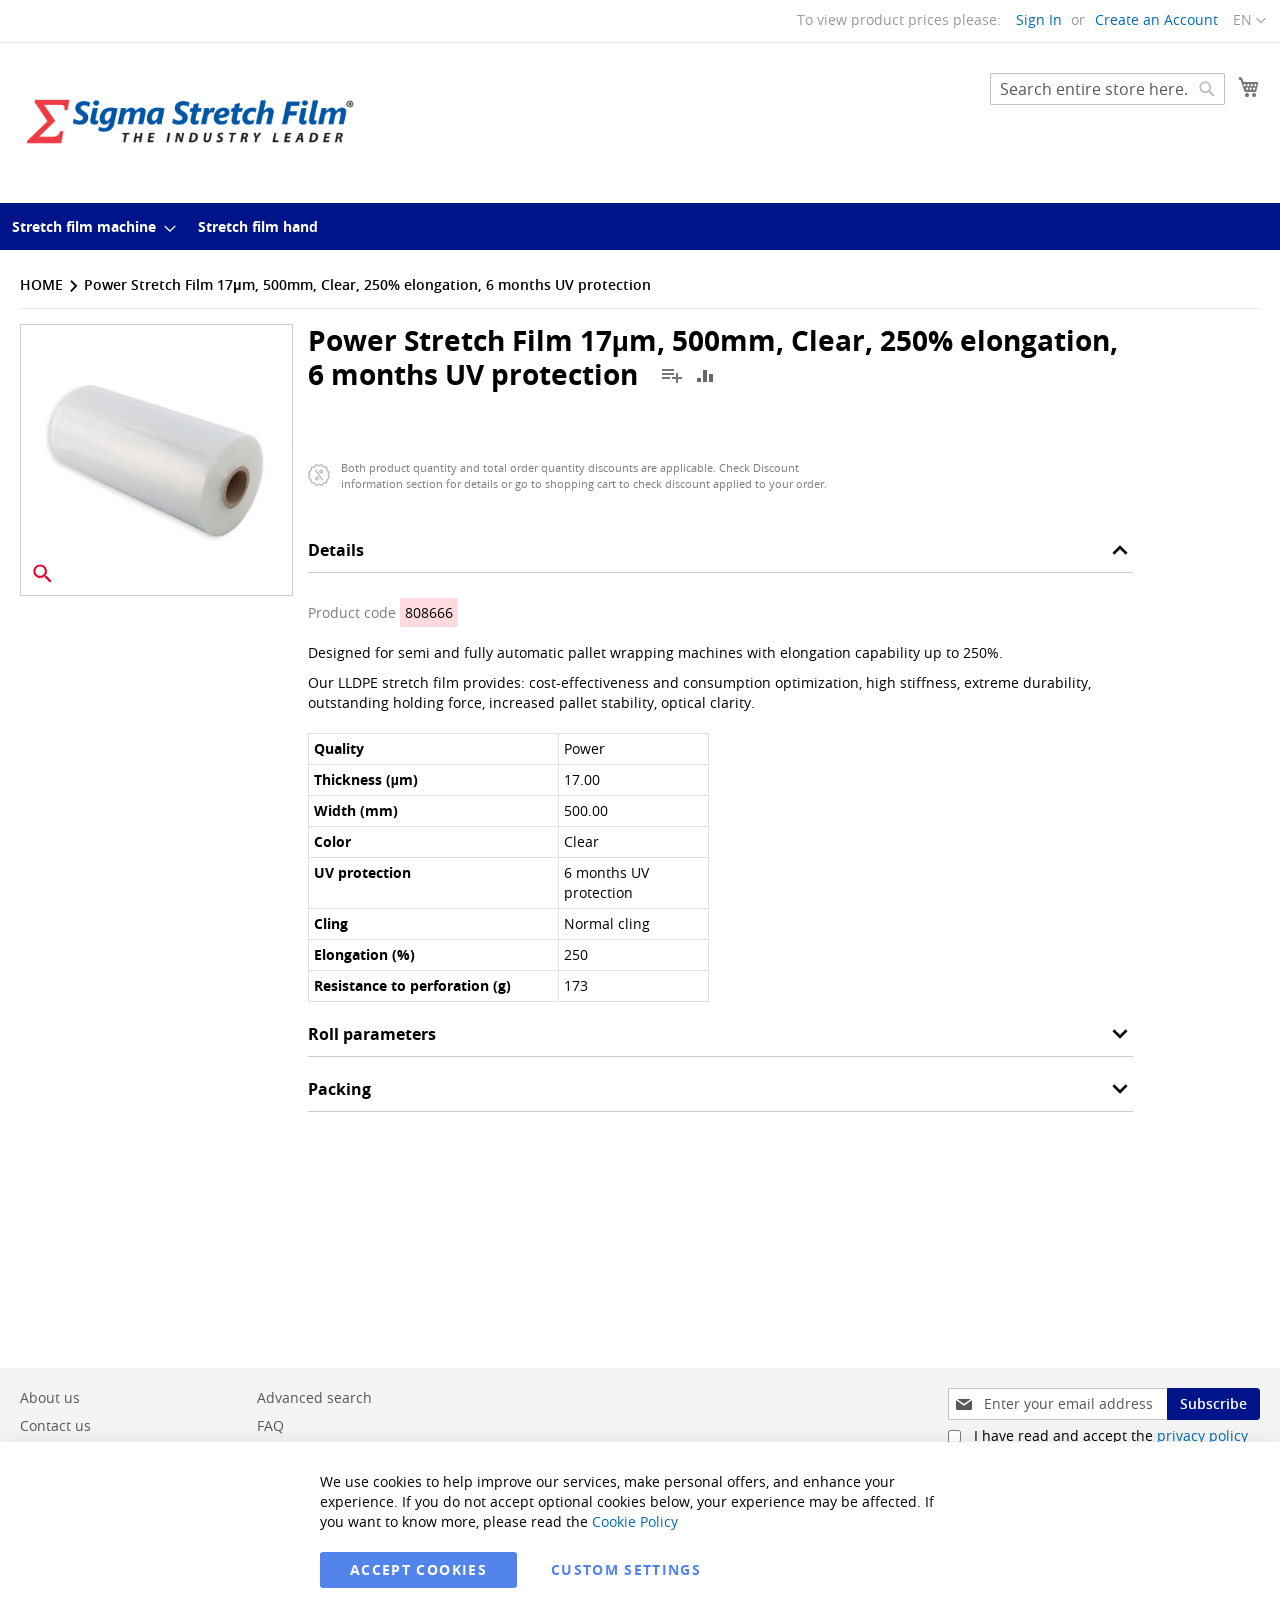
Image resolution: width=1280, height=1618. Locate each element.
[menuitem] (88, 226)
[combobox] (1107, 89)
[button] (1249, 21)
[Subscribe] (1213, 1404)
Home (41, 284)
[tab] (720, 555)
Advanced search (314, 1397)
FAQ (270, 1425)
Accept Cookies (418, 1569)
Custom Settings (626, 1569)
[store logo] (190, 121)
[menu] (640, 226)
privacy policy (1202, 1435)
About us (50, 1397)
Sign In (1039, 19)
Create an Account (1156, 19)
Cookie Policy (635, 1521)
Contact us (55, 1425)
